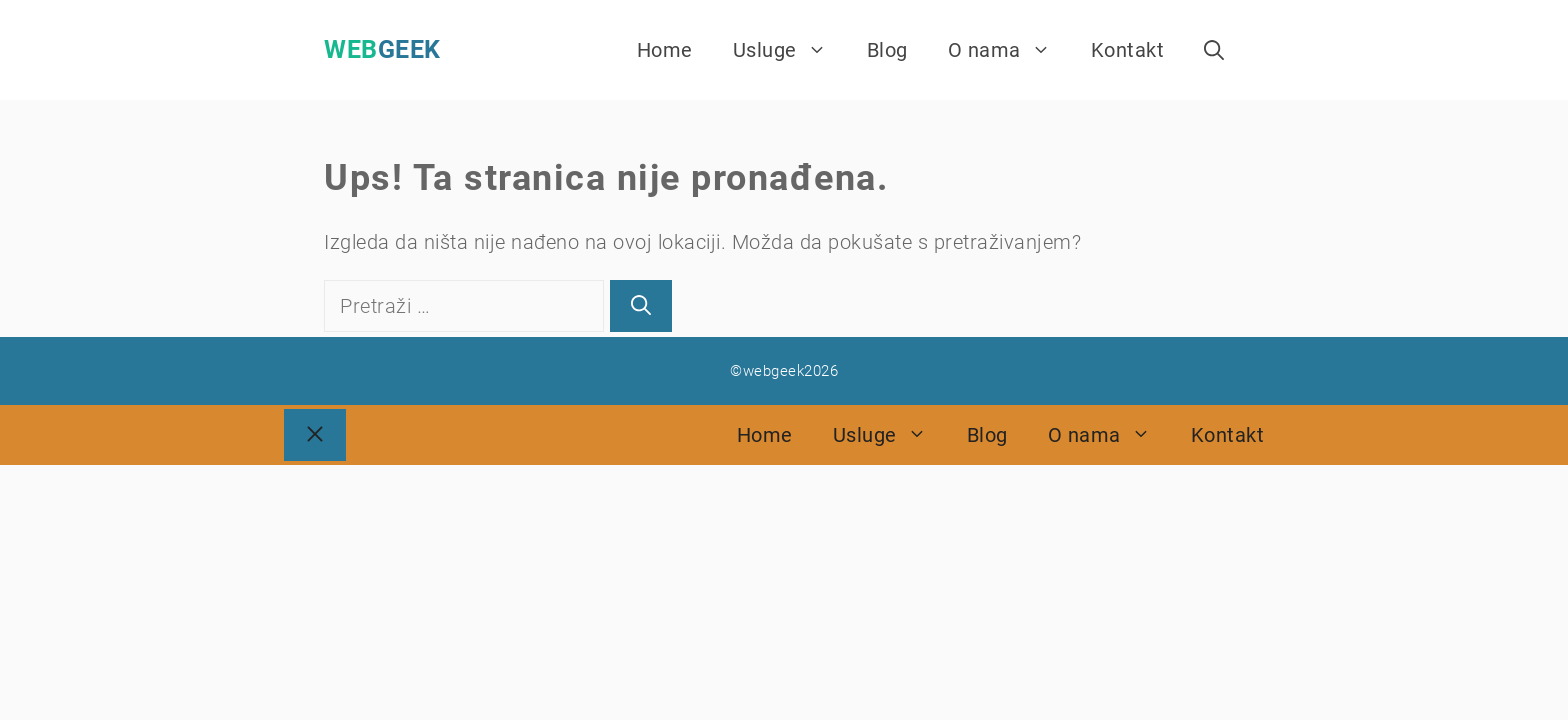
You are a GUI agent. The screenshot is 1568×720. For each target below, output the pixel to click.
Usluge (790, 50)
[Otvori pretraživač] (1214, 50)
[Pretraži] (641, 306)
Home (665, 50)
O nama (1009, 50)
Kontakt (1128, 50)
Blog (887, 50)
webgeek (382, 49)
